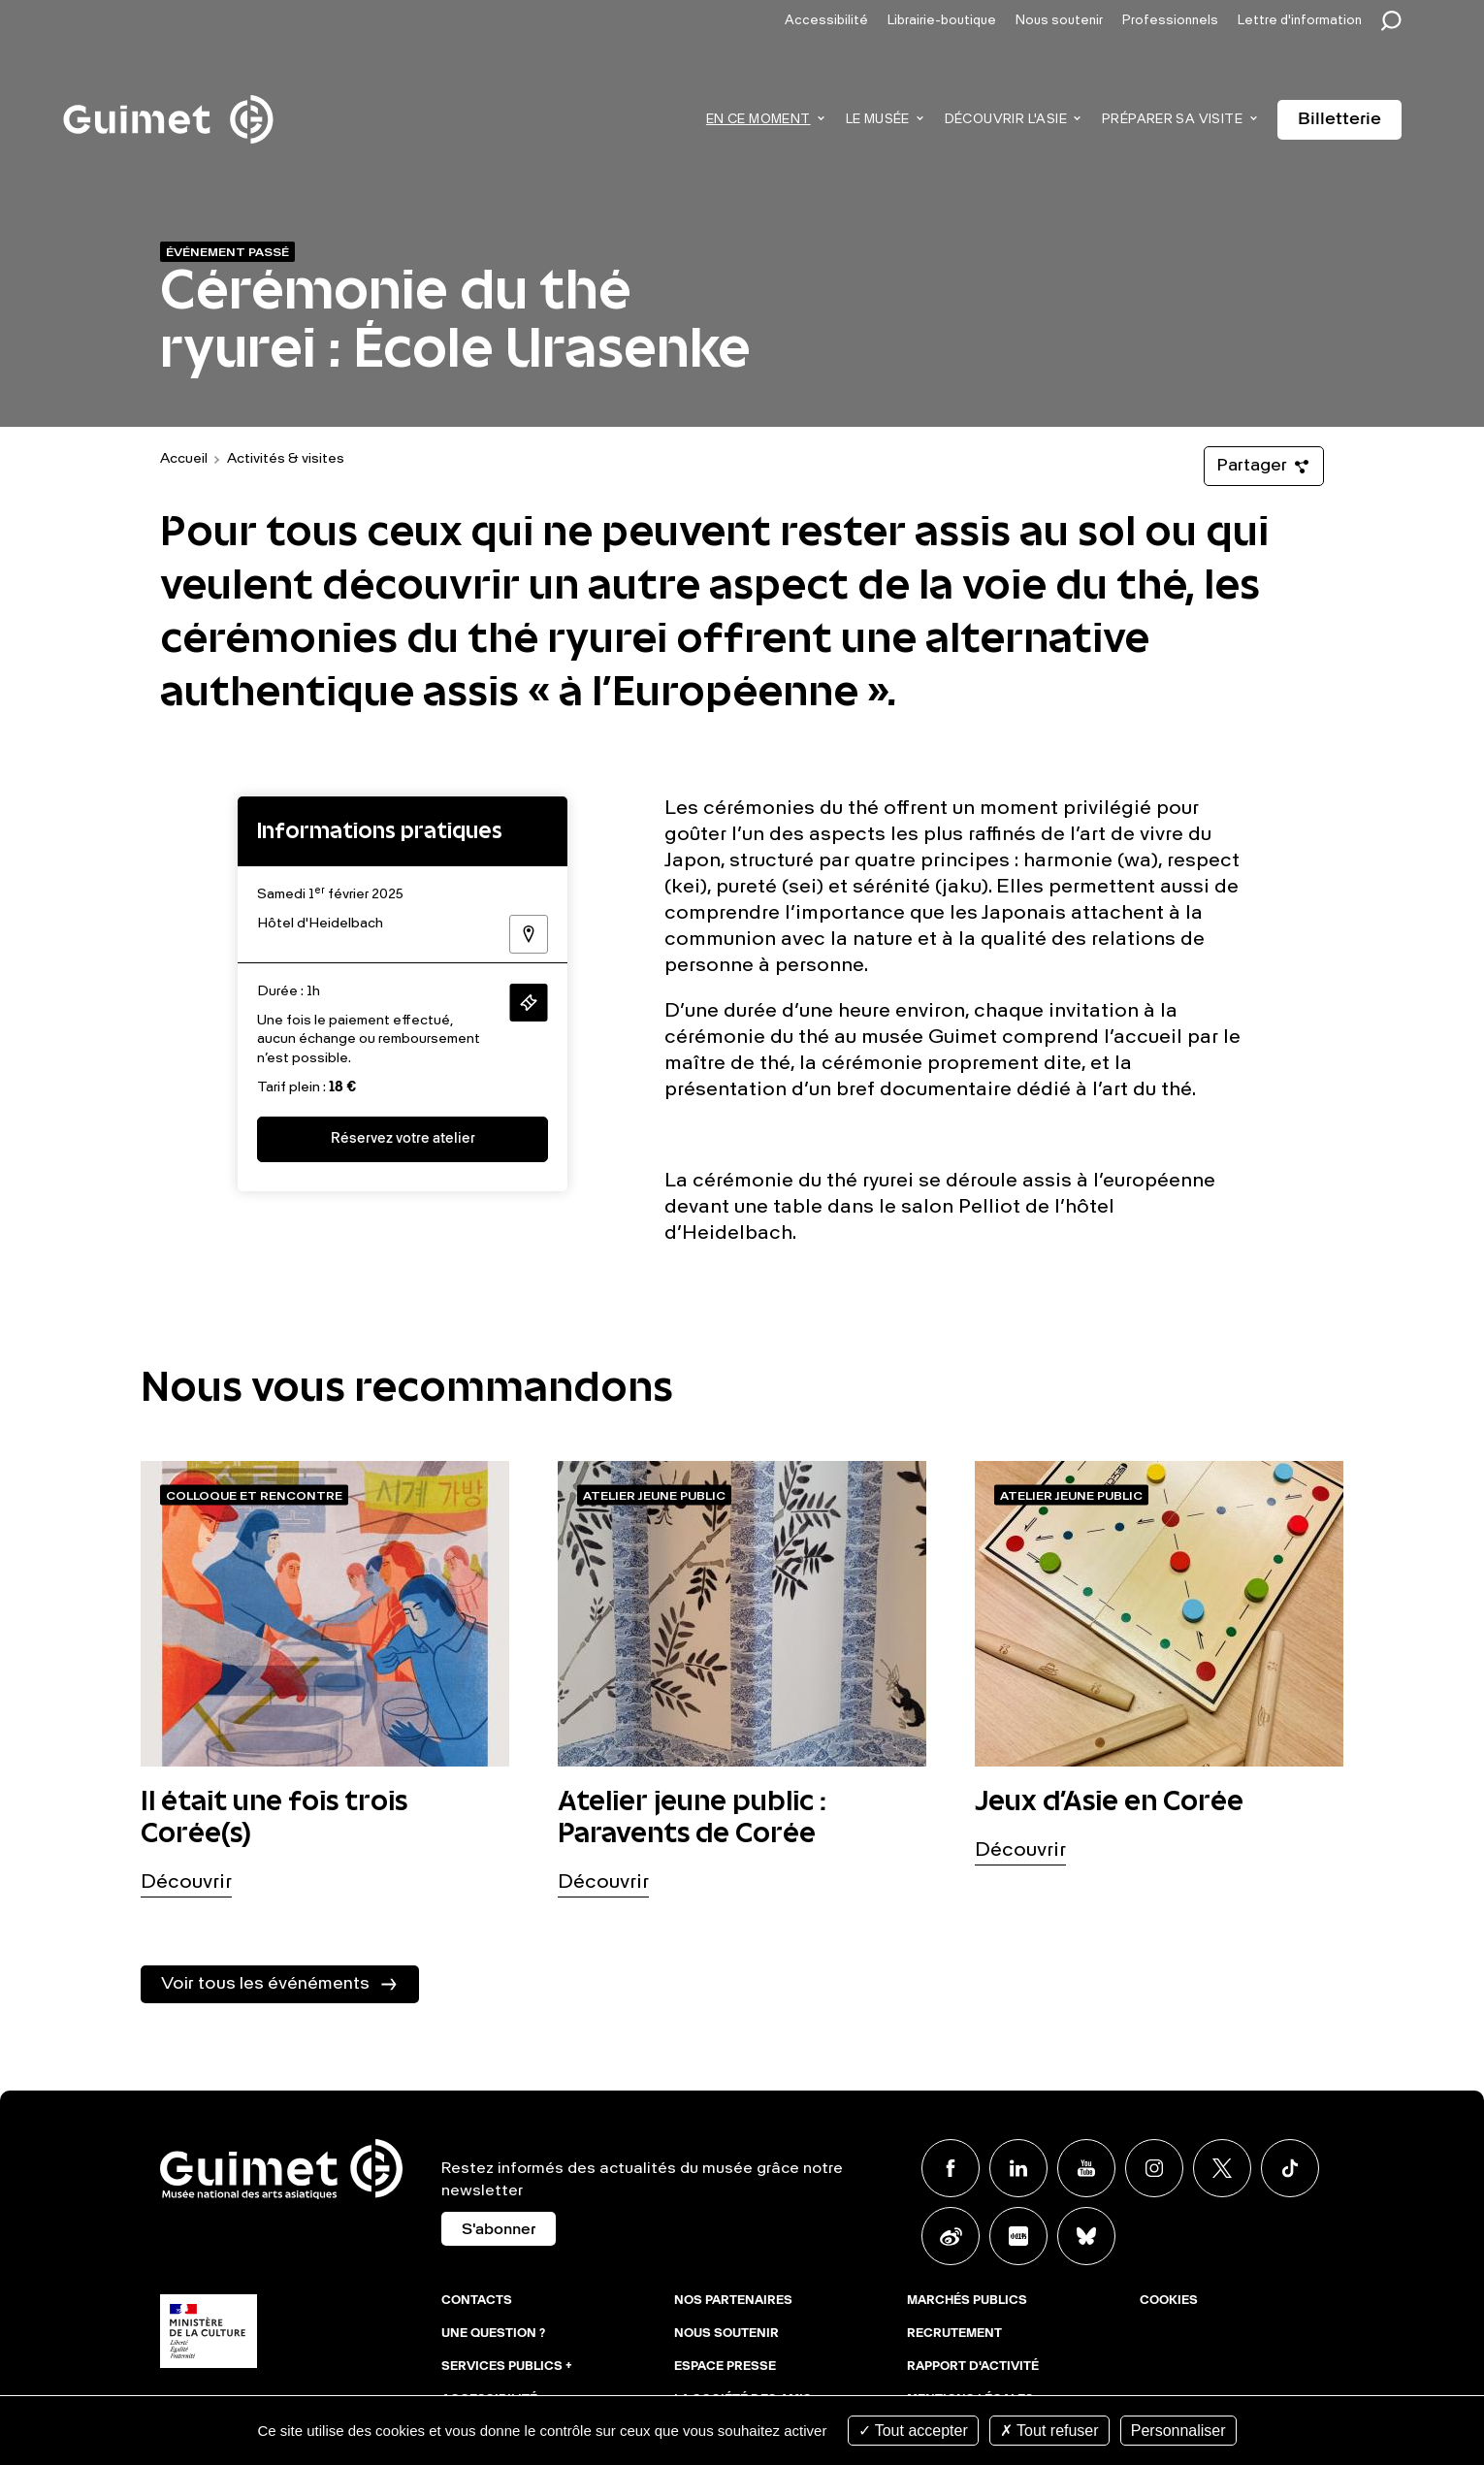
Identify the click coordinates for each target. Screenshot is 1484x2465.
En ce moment (758, 119)
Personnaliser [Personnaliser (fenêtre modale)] (1178, 2430)
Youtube (1086, 2168)
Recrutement (954, 2334)
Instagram (1154, 2168)
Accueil (184, 459)
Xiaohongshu (1018, 2236)
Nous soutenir (1059, 21)
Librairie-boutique (941, 21)
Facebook (950, 2168)
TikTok (1290, 2168)
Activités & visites (285, 459)
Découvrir (186, 1883)
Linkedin (1018, 2168)
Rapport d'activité (973, 2367)
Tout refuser (1049, 2430)
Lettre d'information (1300, 21)
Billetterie (1339, 119)
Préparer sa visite (1172, 119)
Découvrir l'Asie (1006, 119)
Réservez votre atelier (403, 1139)
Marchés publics (967, 2301)
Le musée (878, 119)
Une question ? (493, 2334)
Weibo (950, 2236)
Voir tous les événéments (265, 1984)
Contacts (476, 2301)
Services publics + (506, 2367)
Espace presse (725, 2367)
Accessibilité (826, 21)
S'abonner (498, 2230)
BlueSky (1086, 2236)
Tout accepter (913, 2430)
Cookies (1169, 2301)
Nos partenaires (733, 2301)
